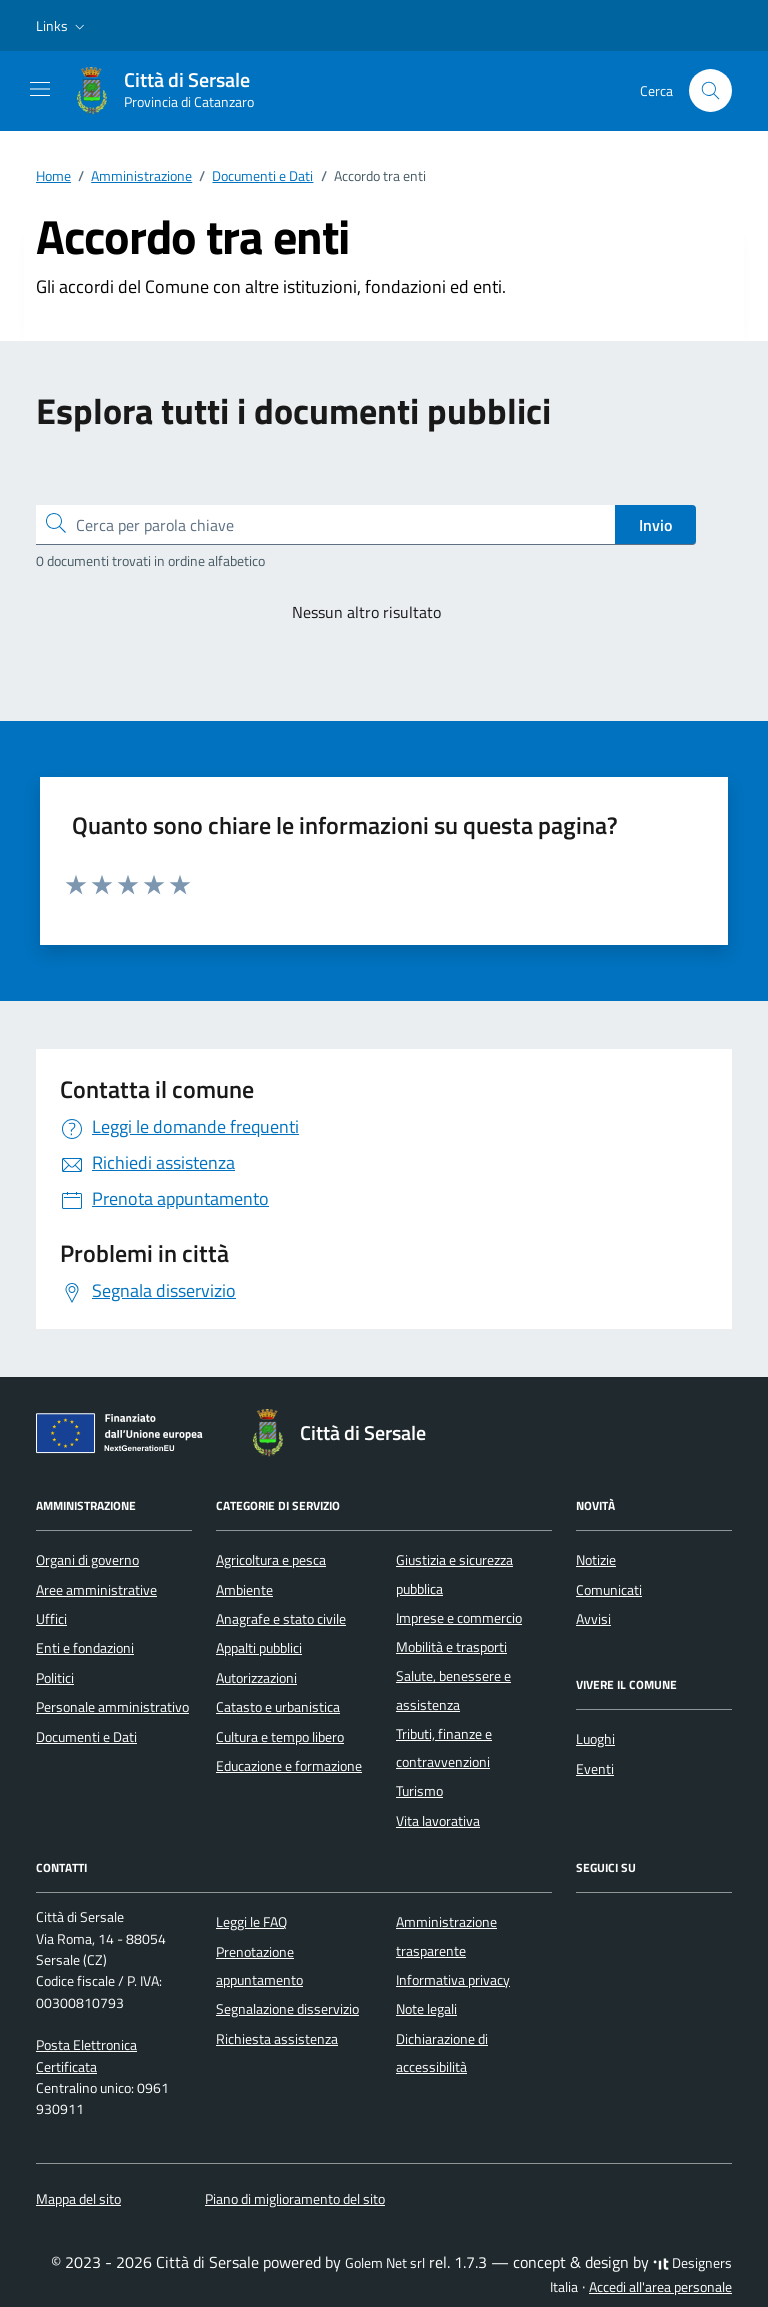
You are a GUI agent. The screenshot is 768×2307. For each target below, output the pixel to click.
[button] (62, 26)
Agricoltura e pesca (271, 1560)
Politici (55, 1678)
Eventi (595, 1769)
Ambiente (244, 1590)
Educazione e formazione (289, 1766)
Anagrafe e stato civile (281, 1619)
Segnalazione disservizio (287, 2009)
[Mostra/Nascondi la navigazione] (40, 89)
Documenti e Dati (86, 1737)
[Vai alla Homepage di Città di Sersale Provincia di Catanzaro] (173, 91)
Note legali (426, 2009)
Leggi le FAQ (251, 1922)
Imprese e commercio (459, 1618)
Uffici (51, 1619)
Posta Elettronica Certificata (86, 2055)
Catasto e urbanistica (278, 1707)
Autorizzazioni (256, 1678)
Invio (655, 525)
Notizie (596, 1560)
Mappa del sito (78, 2199)
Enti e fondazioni (85, 1648)
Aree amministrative (96, 1590)
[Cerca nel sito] (710, 90)
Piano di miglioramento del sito (295, 2199)
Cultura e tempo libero (280, 1737)
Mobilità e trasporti (451, 1647)
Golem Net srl (385, 2263)
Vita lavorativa (438, 1821)
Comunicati (609, 1590)
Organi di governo (87, 1560)
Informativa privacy (453, 1980)
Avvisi (593, 1619)
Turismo (419, 1791)
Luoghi (595, 1739)
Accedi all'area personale (660, 2287)
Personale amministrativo (112, 1707)
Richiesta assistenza (277, 2039)
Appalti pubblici (259, 1648)
